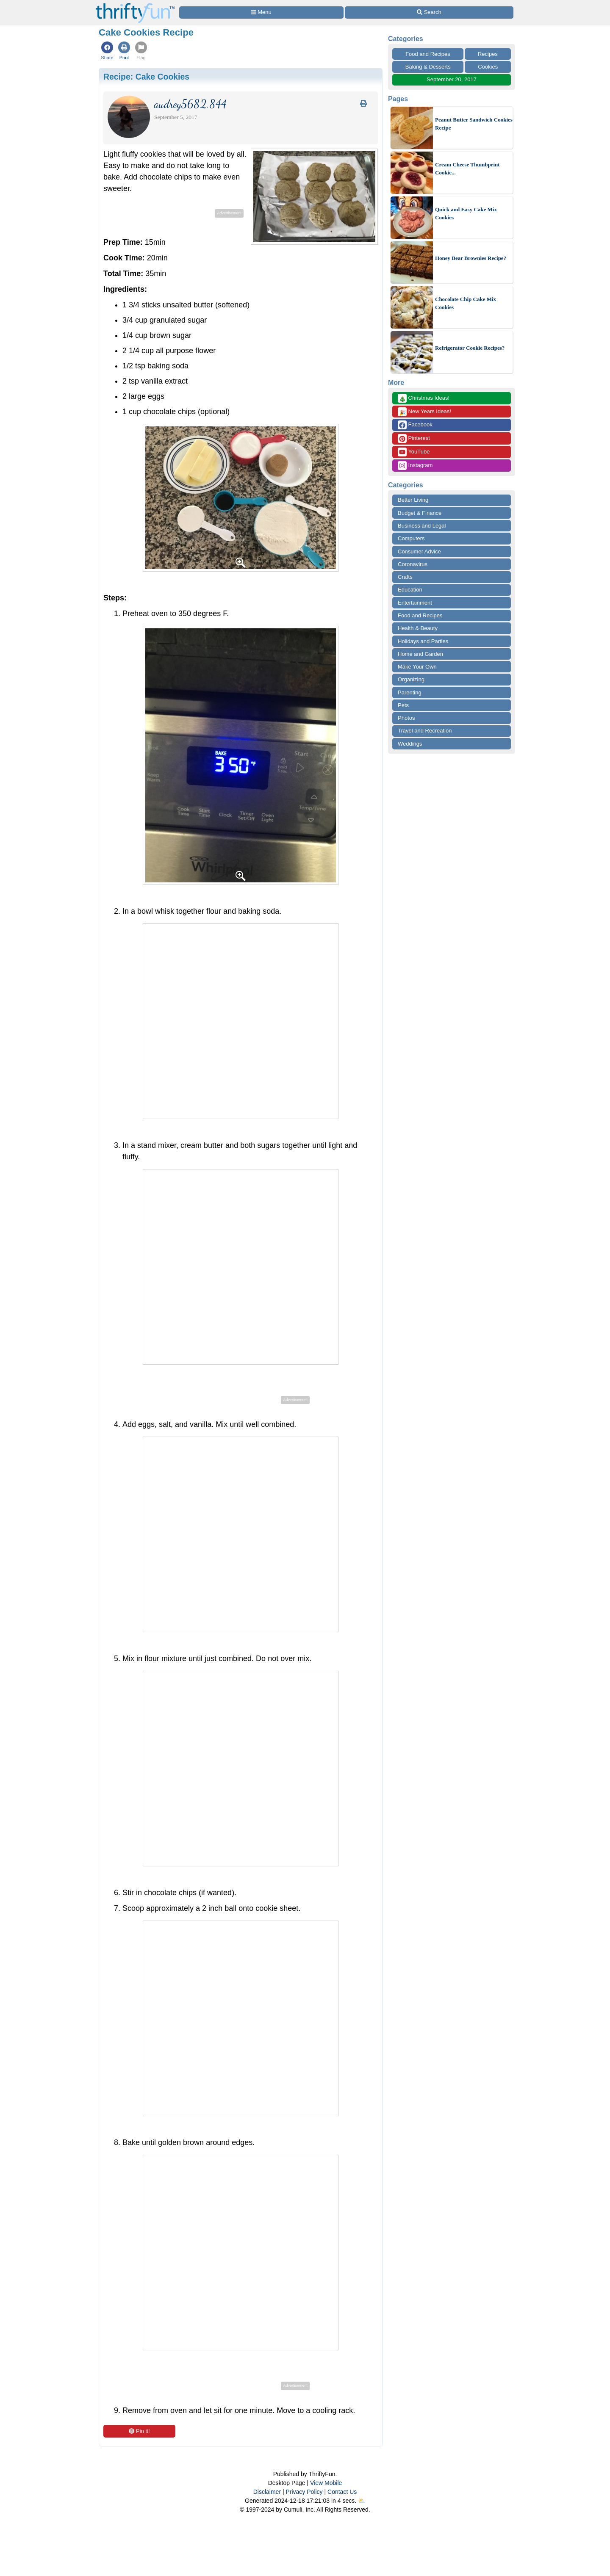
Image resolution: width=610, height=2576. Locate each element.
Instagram (415, 465)
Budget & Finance (419, 513)
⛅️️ (361, 2500)
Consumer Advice (419, 551)
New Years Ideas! (424, 411)
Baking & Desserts (428, 67)
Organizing (411, 679)
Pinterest (414, 438)
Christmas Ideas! (423, 398)
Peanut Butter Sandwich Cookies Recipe (474, 123)
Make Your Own (417, 666)
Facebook (415, 424)
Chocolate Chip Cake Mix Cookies (465, 303)
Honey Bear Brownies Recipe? (470, 258)
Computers (411, 538)
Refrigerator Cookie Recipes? (470, 348)
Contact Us (342, 2491)
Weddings (410, 744)
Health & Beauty (418, 628)
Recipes (488, 54)
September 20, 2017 (452, 79)
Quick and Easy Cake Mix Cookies (466, 213)
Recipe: (146, 76)
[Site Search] (429, 12)
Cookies (488, 67)
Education (410, 589)
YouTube (414, 452)
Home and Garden (420, 654)
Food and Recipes (427, 54)
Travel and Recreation (425, 730)
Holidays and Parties (423, 641)
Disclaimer (267, 2491)
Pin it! (139, 2431)
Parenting (409, 692)
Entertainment (415, 603)
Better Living (413, 500)
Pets (403, 705)
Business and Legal (422, 525)
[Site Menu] (261, 12)
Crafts (405, 577)
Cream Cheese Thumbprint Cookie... (467, 168)
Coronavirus (412, 564)
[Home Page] (135, 4)
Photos (406, 718)
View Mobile (326, 2482)
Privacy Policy (304, 2491)
